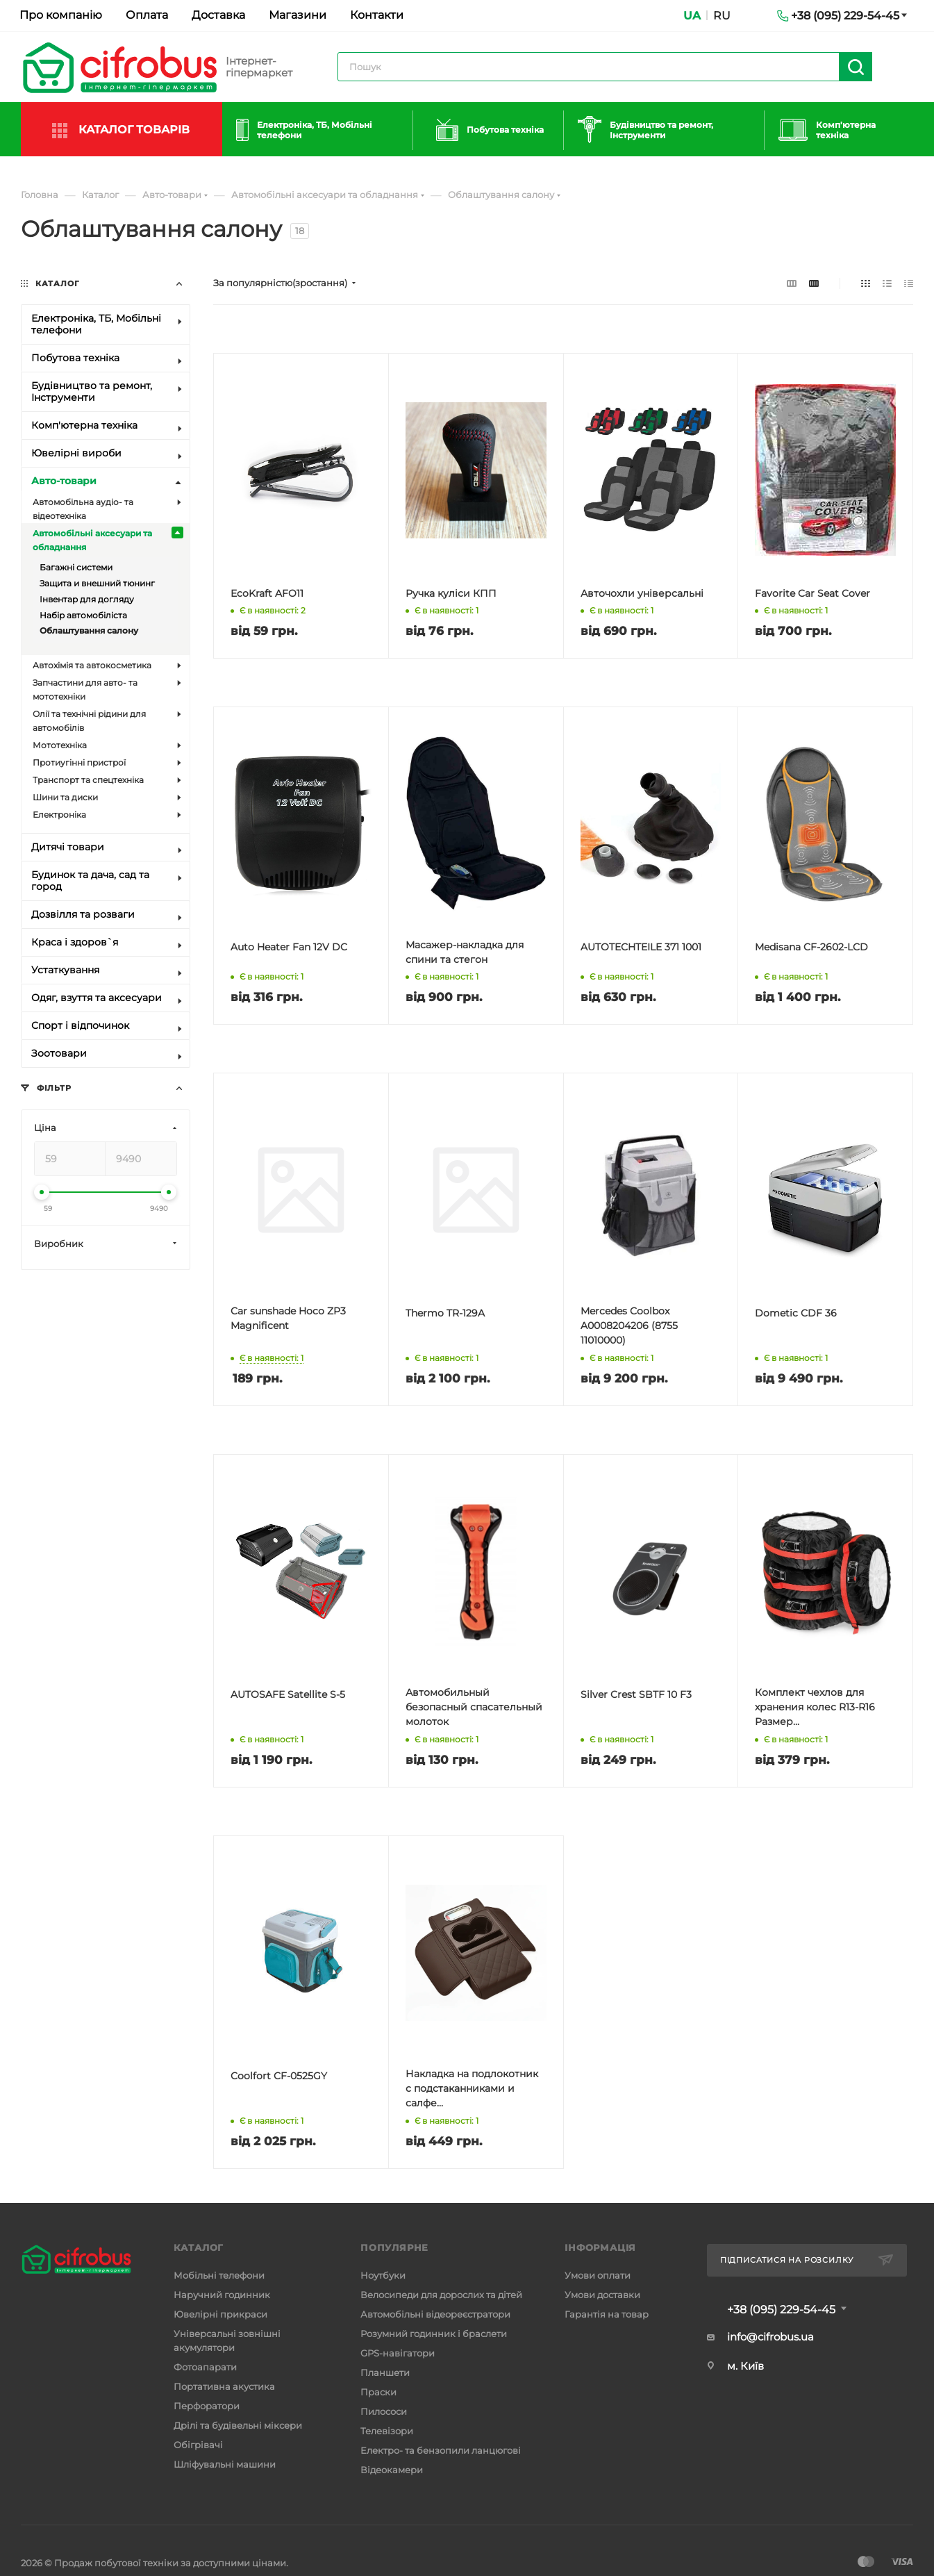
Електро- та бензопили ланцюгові (440, 2450)
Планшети (385, 2372)
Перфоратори (207, 2405)
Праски (378, 2391)
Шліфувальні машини (225, 2464)
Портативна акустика (224, 2386)
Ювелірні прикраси (220, 2314)
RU (722, 15)
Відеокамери (391, 2469)
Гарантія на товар (607, 2314)
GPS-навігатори (397, 2353)
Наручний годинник (222, 2294)
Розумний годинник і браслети (433, 2333)
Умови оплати (598, 2275)
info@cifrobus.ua (770, 2336)
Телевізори (386, 2430)
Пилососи (383, 2411)
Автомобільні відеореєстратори (435, 2314)
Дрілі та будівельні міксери (238, 2425)
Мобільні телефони (219, 2275)
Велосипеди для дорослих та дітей (441, 2294)
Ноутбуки (383, 2275)
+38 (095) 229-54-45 (781, 2309)
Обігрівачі (198, 2444)
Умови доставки (602, 2294)
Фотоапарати (205, 2366)
